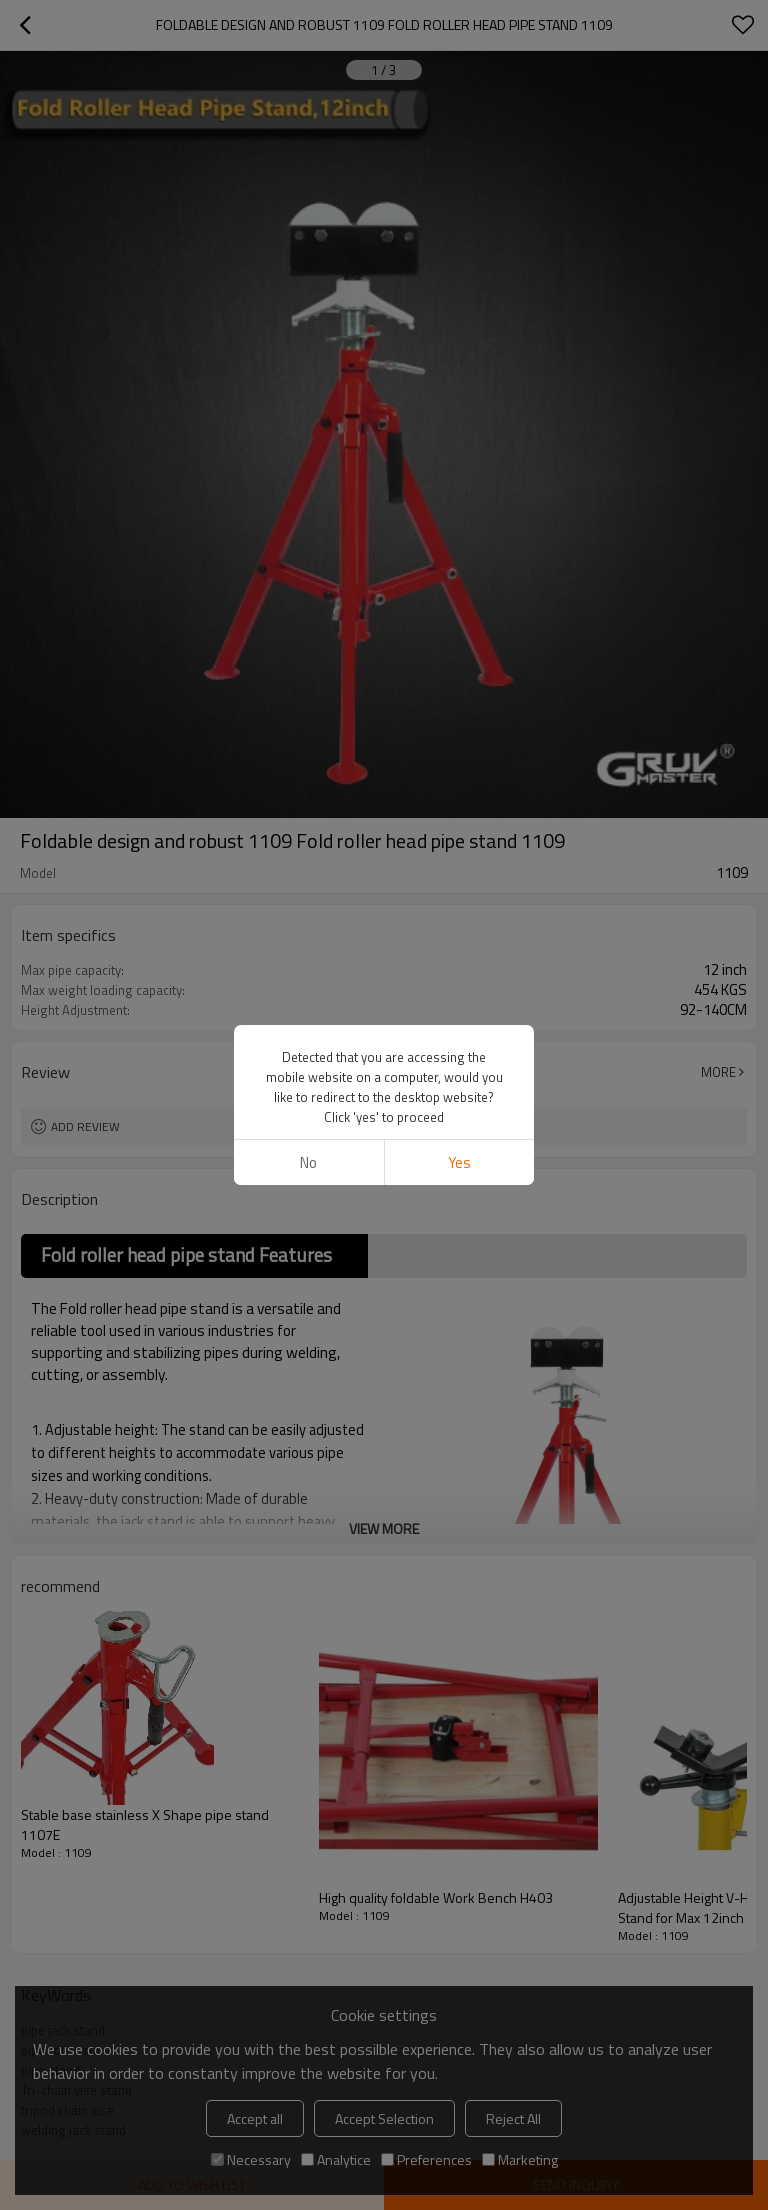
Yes (459, 1162)
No (308, 1162)
